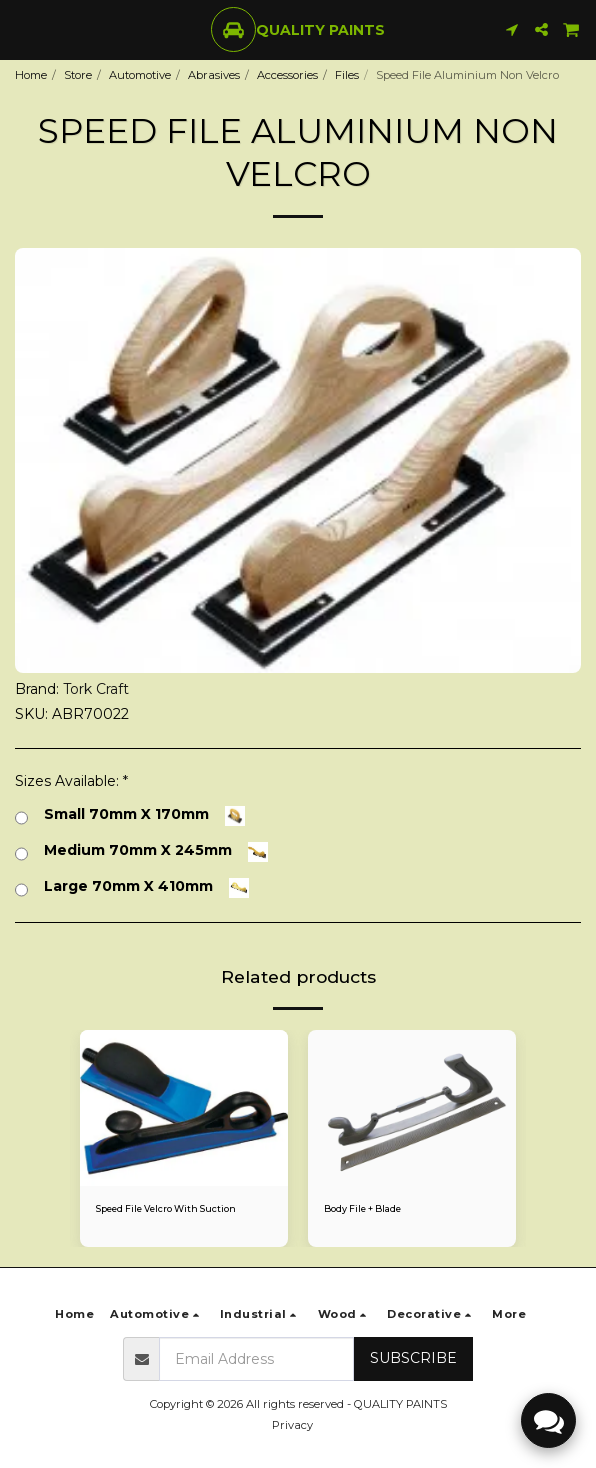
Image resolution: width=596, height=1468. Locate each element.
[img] (184, 1108)
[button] (22, 29)
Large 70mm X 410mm (132, 888)
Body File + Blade (362, 1208)
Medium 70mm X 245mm (141, 852)
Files (347, 75)
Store (78, 75)
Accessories (287, 75)
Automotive (140, 75)
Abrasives (214, 75)
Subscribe (413, 1358)
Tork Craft (96, 689)
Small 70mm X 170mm (130, 816)
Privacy (292, 1425)
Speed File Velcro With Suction (166, 1208)
